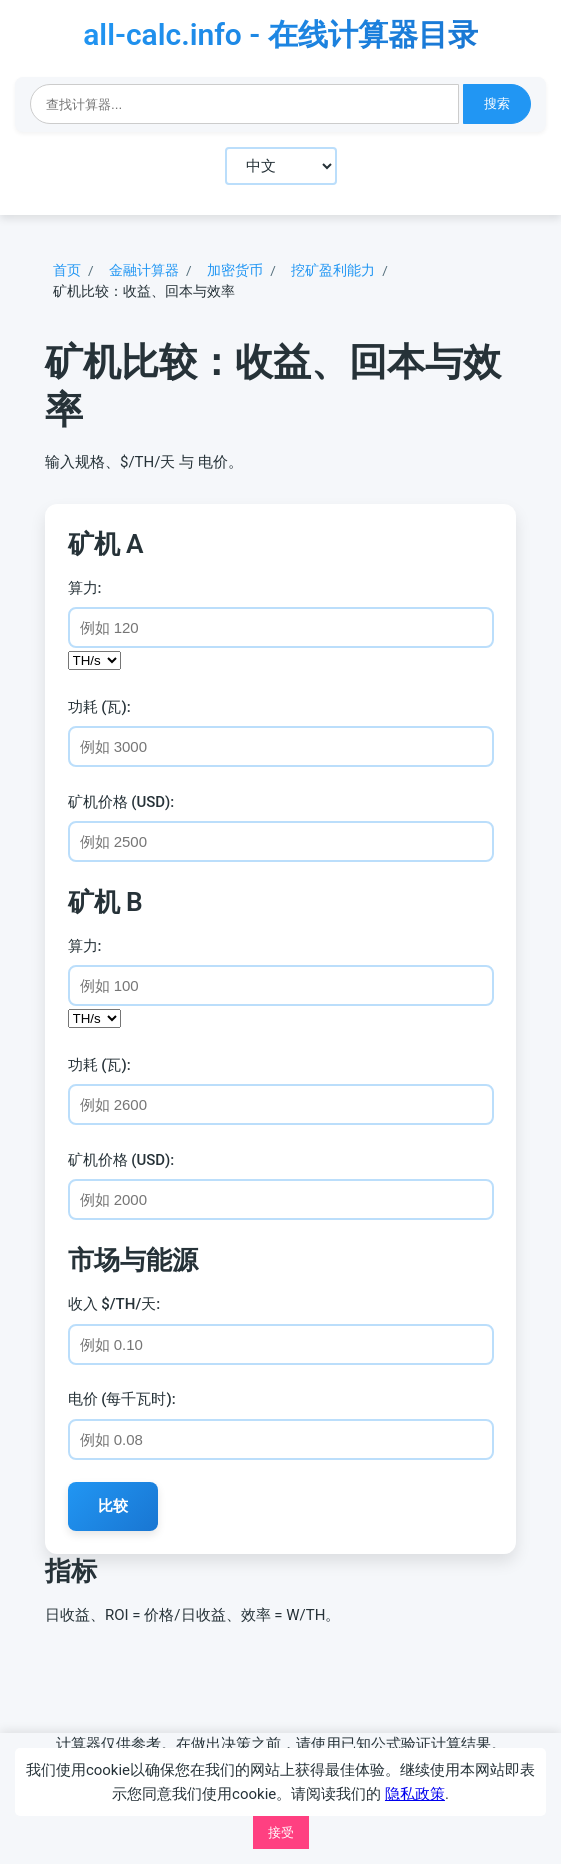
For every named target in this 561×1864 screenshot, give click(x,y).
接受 (281, 1832)
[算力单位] (94, 660)
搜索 (497, 103)
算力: (85, 588)
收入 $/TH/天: (114, 1304)
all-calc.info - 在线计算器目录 (280, 34)
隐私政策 (415, 1794)
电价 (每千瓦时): (122, 1399)
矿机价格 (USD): (121, 802)
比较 (113, 1505)
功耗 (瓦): (99, 707)
